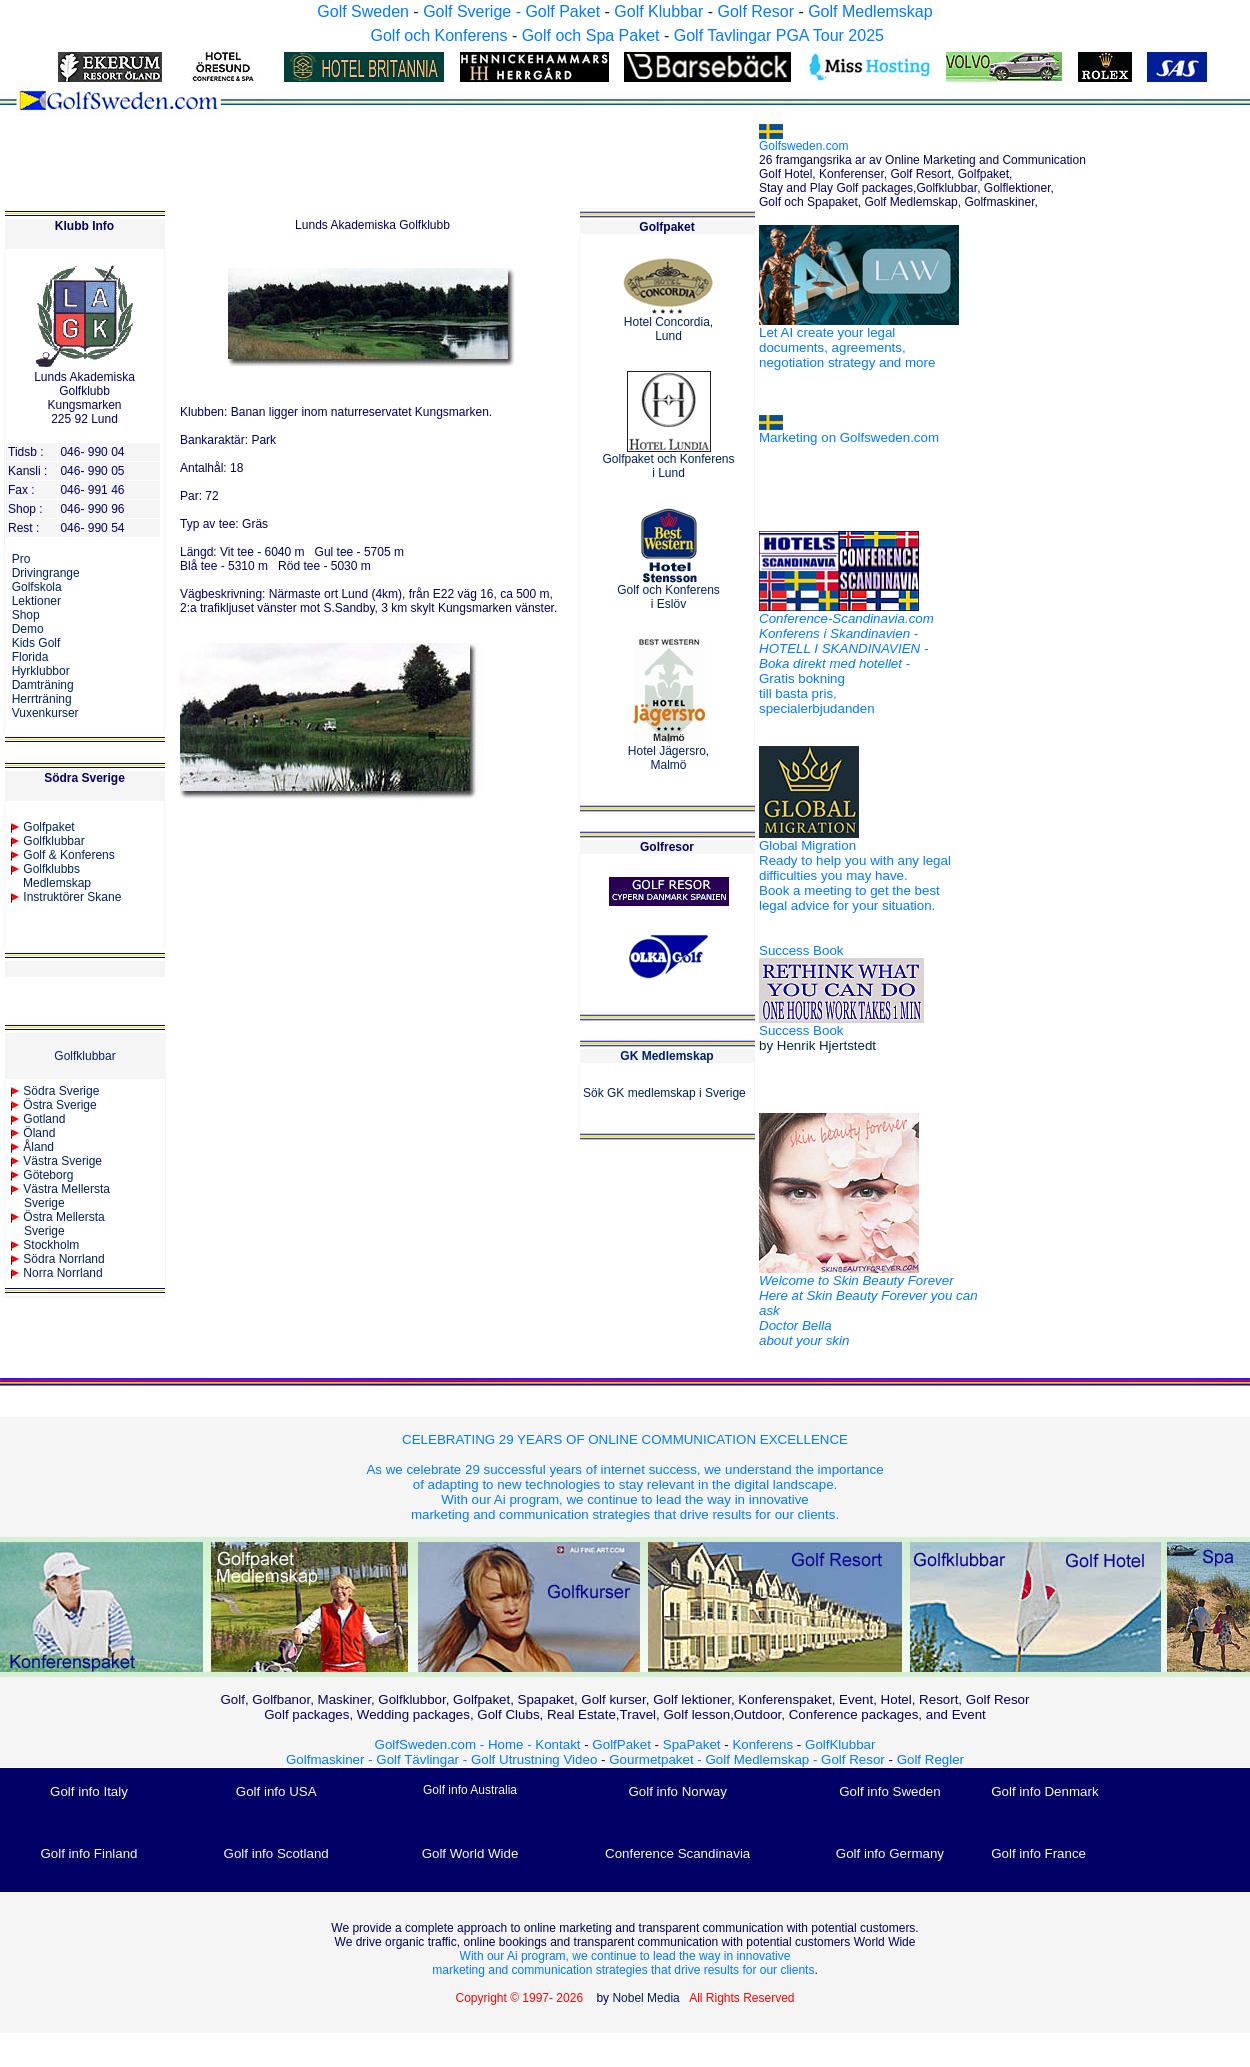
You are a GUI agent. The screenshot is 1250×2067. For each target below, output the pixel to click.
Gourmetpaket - (657, 1759)
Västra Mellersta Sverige (60, 1196)
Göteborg (48, 1175)
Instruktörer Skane (72, 897)
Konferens (762, 1744)
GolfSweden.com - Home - (453, 1744)
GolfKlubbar (840, 1744)
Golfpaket (48, 827)
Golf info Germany (890, 1853)
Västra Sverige (62, 1161)
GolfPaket (621, 1744)
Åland (38, 1147)
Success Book (801, 950)
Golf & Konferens (68, 855)
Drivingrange (46, 573)
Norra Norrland (62, 1273)
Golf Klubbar (658, 11)
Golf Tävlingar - (423, 1759)
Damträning (43, 685)
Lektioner (36, 601)
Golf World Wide (470, 1853)
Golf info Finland (88, 1853)
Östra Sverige (59, 1105)
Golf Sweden (363, 11)
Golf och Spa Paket (591, 35)
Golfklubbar (53, 841)
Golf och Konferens (438, 35)
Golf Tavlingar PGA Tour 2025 (779, 35)
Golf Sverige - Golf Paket (513, 11)
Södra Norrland (63, 1259)
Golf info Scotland (276, 1853)
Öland (39, 1133)
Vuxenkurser (45, 713)
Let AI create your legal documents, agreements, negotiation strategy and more (847, 347)
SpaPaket (696, 1744)
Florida (30, 657)
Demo (28, 629)
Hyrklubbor (41, 671)
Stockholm (51, 1245)
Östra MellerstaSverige (57, 1224)
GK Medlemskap (666, 1056)
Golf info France (1038, 1853)
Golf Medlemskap (870, 11)
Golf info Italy (89, 1791)
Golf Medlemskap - (764, 1759)
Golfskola (37, 587)
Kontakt (557, 1744)
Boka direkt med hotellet (830, 663)
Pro (21, 559)
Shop (26, 615)
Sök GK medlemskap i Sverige (664, 1093)
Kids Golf (36, 643)
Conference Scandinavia (677, 1853)
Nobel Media (645, 1998)
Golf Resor (755, 11)
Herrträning (42, 699)
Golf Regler (930, 1759)
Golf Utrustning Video (534, 1759)
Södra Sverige (61, 1091)
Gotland (44, 1119)
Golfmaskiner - (331, 1759)
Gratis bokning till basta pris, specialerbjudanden (817, 693)
